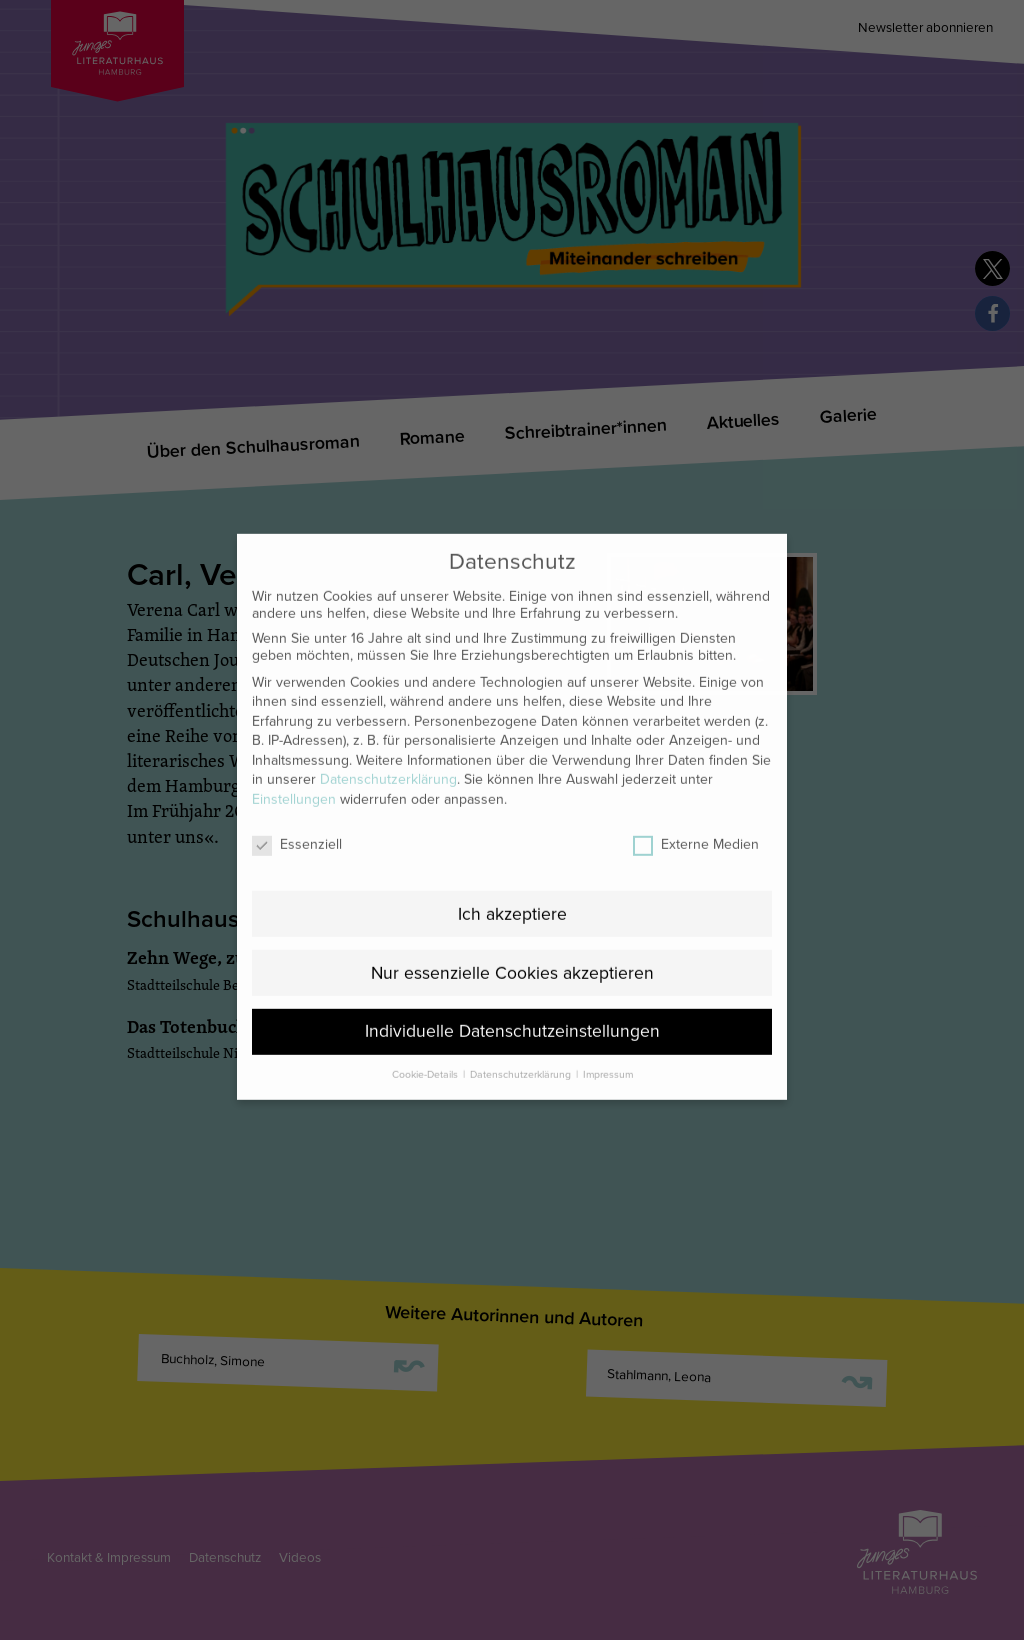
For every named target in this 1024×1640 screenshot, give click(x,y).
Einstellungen (294, 754)
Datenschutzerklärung (388, 735)
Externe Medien (696, 799)
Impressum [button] (608, 1030)
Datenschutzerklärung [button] (522, 1030)
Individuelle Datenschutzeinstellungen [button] (512, 987)
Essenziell (297, 799)
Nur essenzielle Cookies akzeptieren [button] (512, 928)
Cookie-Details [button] (426, 1030)
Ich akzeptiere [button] (512, 869)
